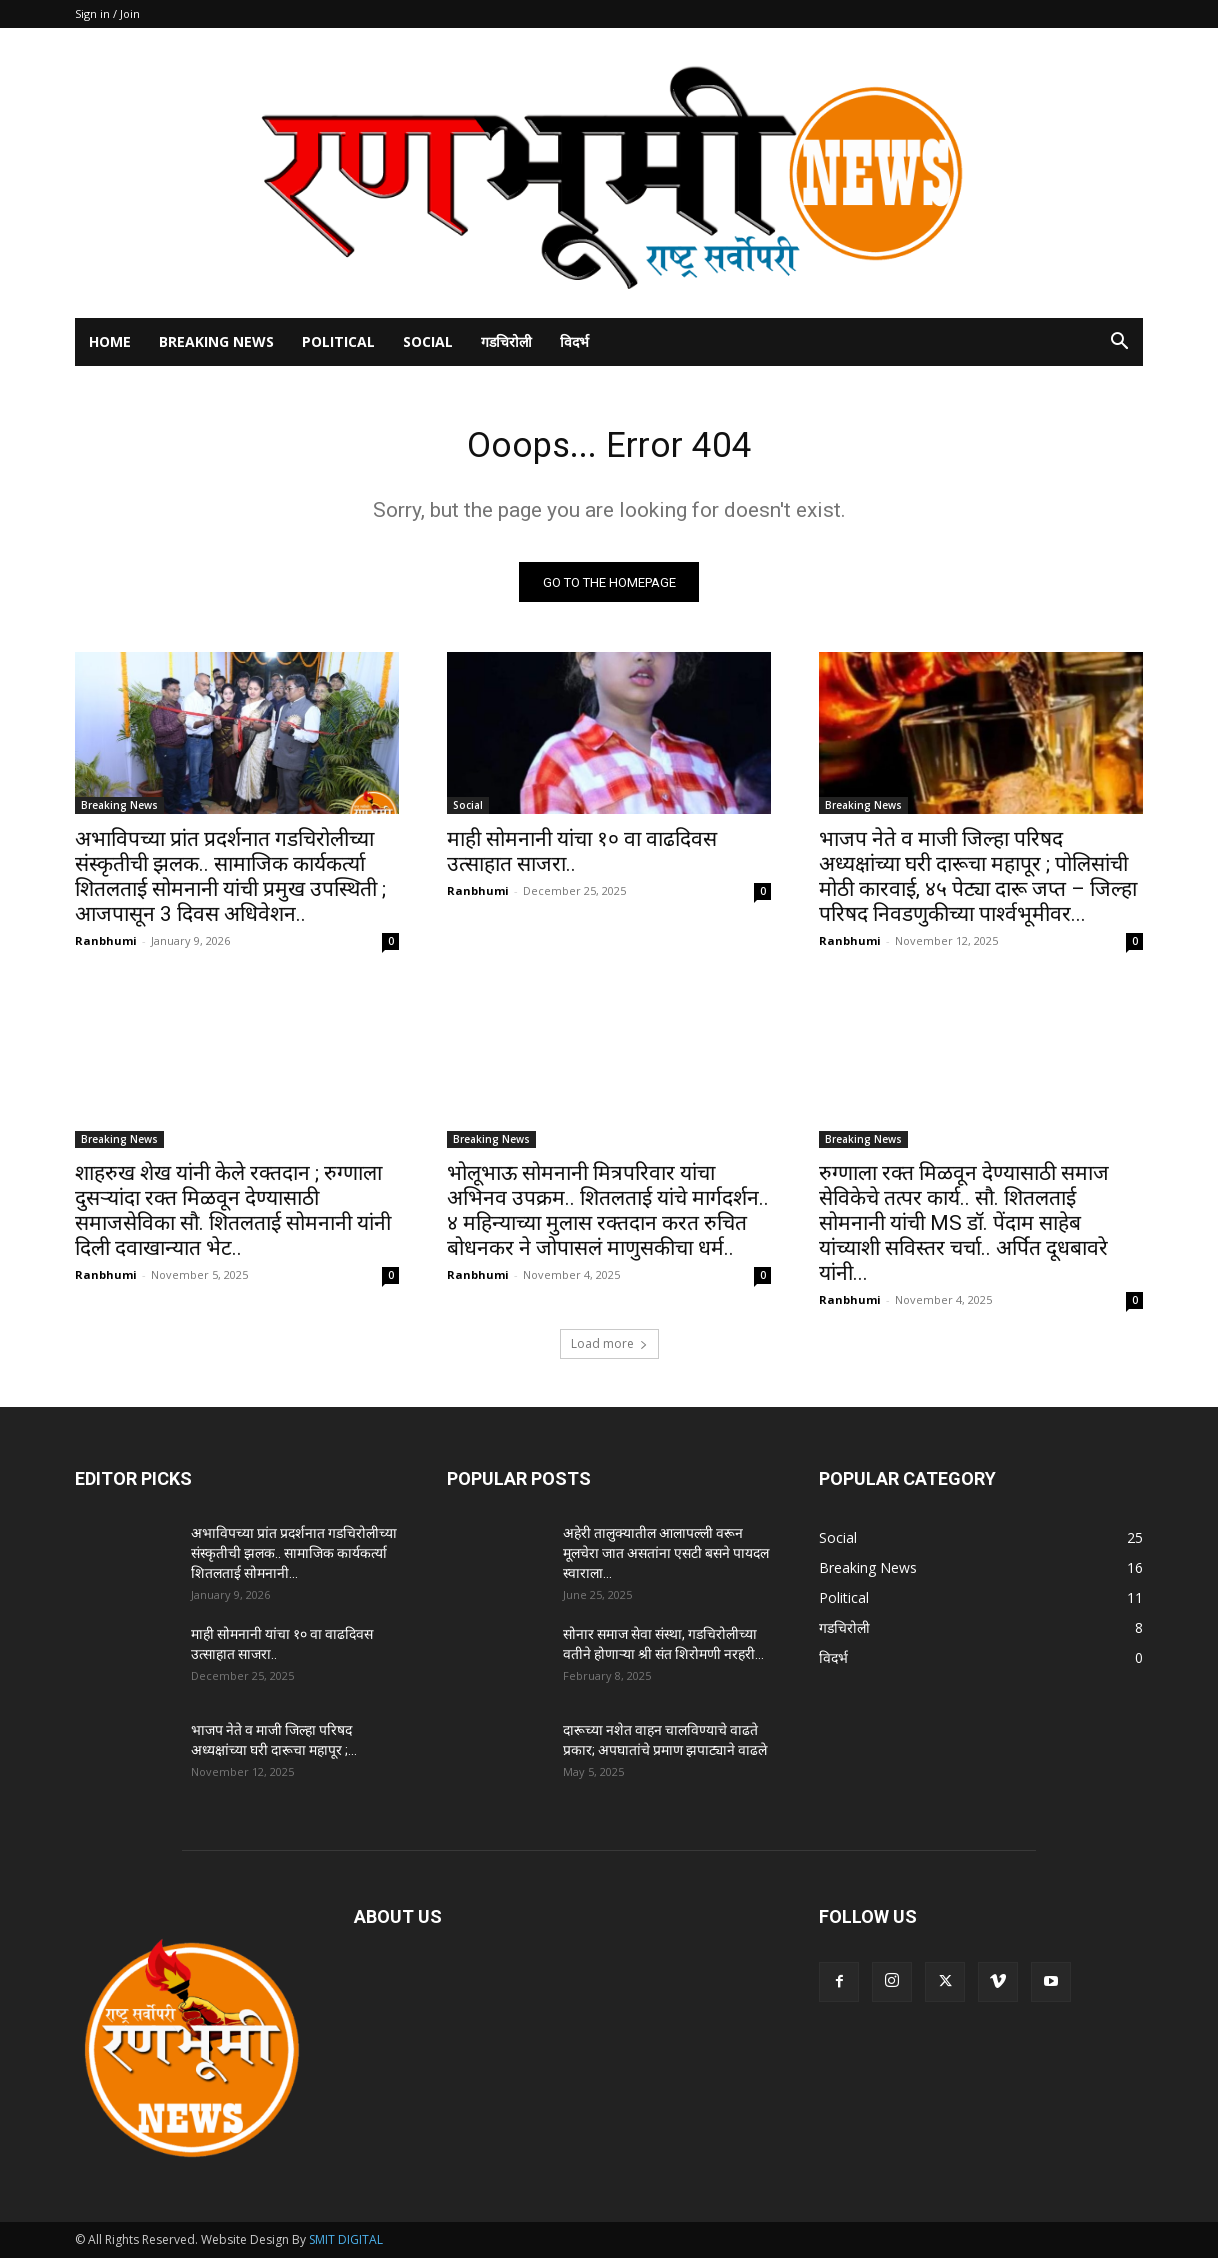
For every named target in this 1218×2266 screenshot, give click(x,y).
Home (110, 341)
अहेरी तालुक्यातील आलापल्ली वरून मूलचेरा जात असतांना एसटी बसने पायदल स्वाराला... (666, 1561)
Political (338, 341)
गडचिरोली (506, 341)
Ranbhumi (106, 948)
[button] (1119, 343)
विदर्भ (574, 341)
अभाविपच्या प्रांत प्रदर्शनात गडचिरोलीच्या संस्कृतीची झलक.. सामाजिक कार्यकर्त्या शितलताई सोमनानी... (294, 1561)
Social (428, 341)
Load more (609, 1351)
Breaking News (216, 341)
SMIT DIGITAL (346, 2247)
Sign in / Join (107, 13)
